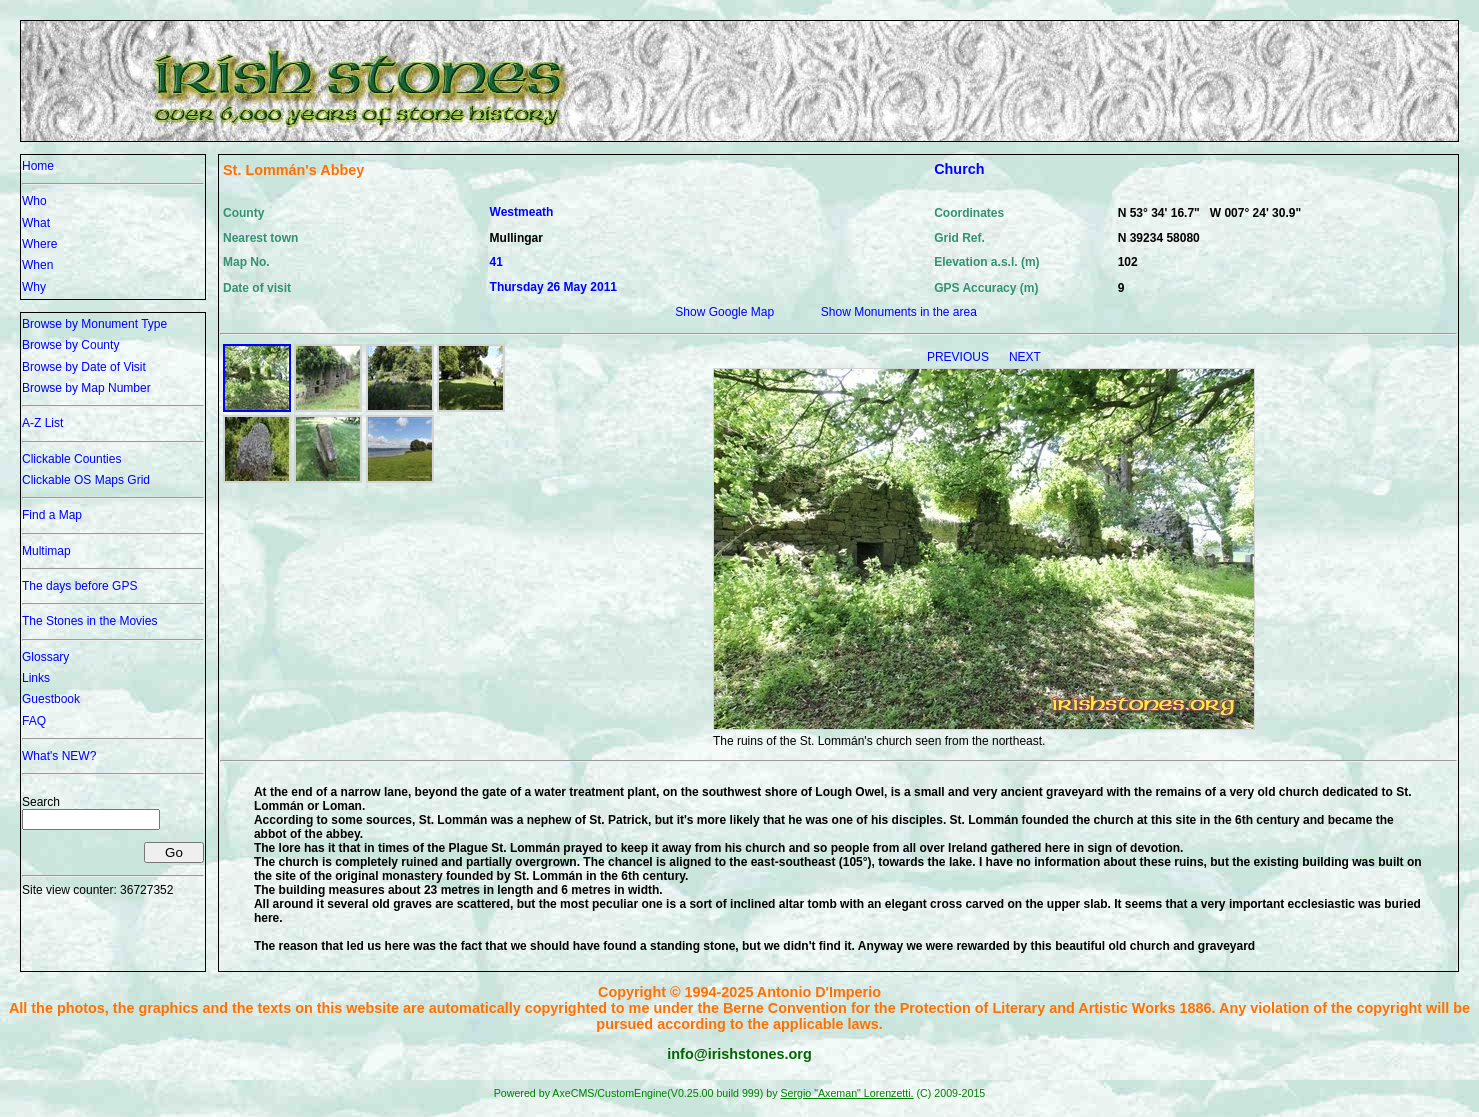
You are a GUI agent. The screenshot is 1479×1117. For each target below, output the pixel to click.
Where (39, 244)
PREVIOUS (959, 357)
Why (34, 287)
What (36, 223)
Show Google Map (724, 312)
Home (38, 166)
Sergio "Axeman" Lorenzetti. (846, 1093)
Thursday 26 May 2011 (553, 287)
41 (496, 262)
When (37, 265)
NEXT (1025, 357)
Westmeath (522, 212)
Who (34, 201)
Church (959, 169)
